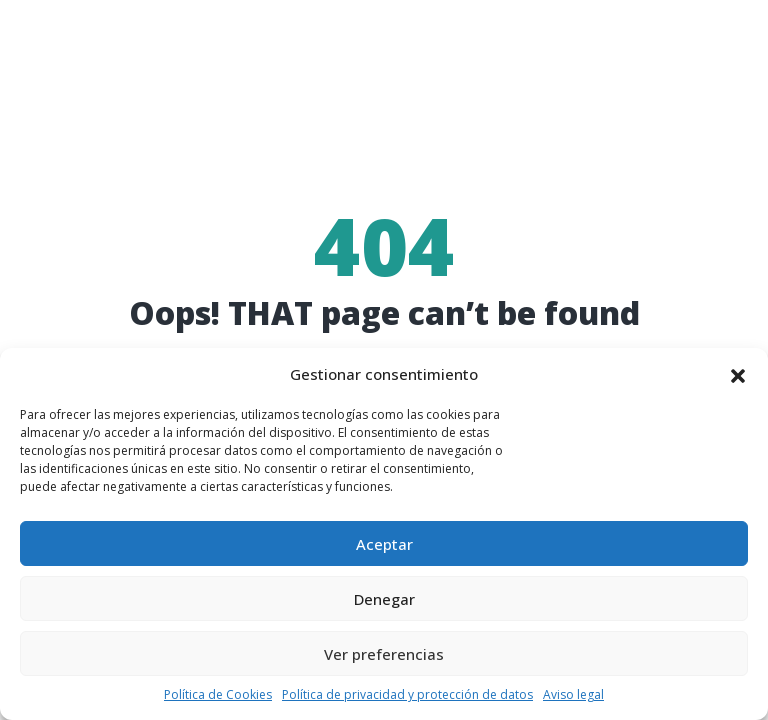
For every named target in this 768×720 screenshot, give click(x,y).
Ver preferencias (384, 654)
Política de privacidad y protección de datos (407, 694)
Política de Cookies (218, 694)
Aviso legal (573, 694)
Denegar (384, 599)
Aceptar (384, 544)
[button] (738, 375)
